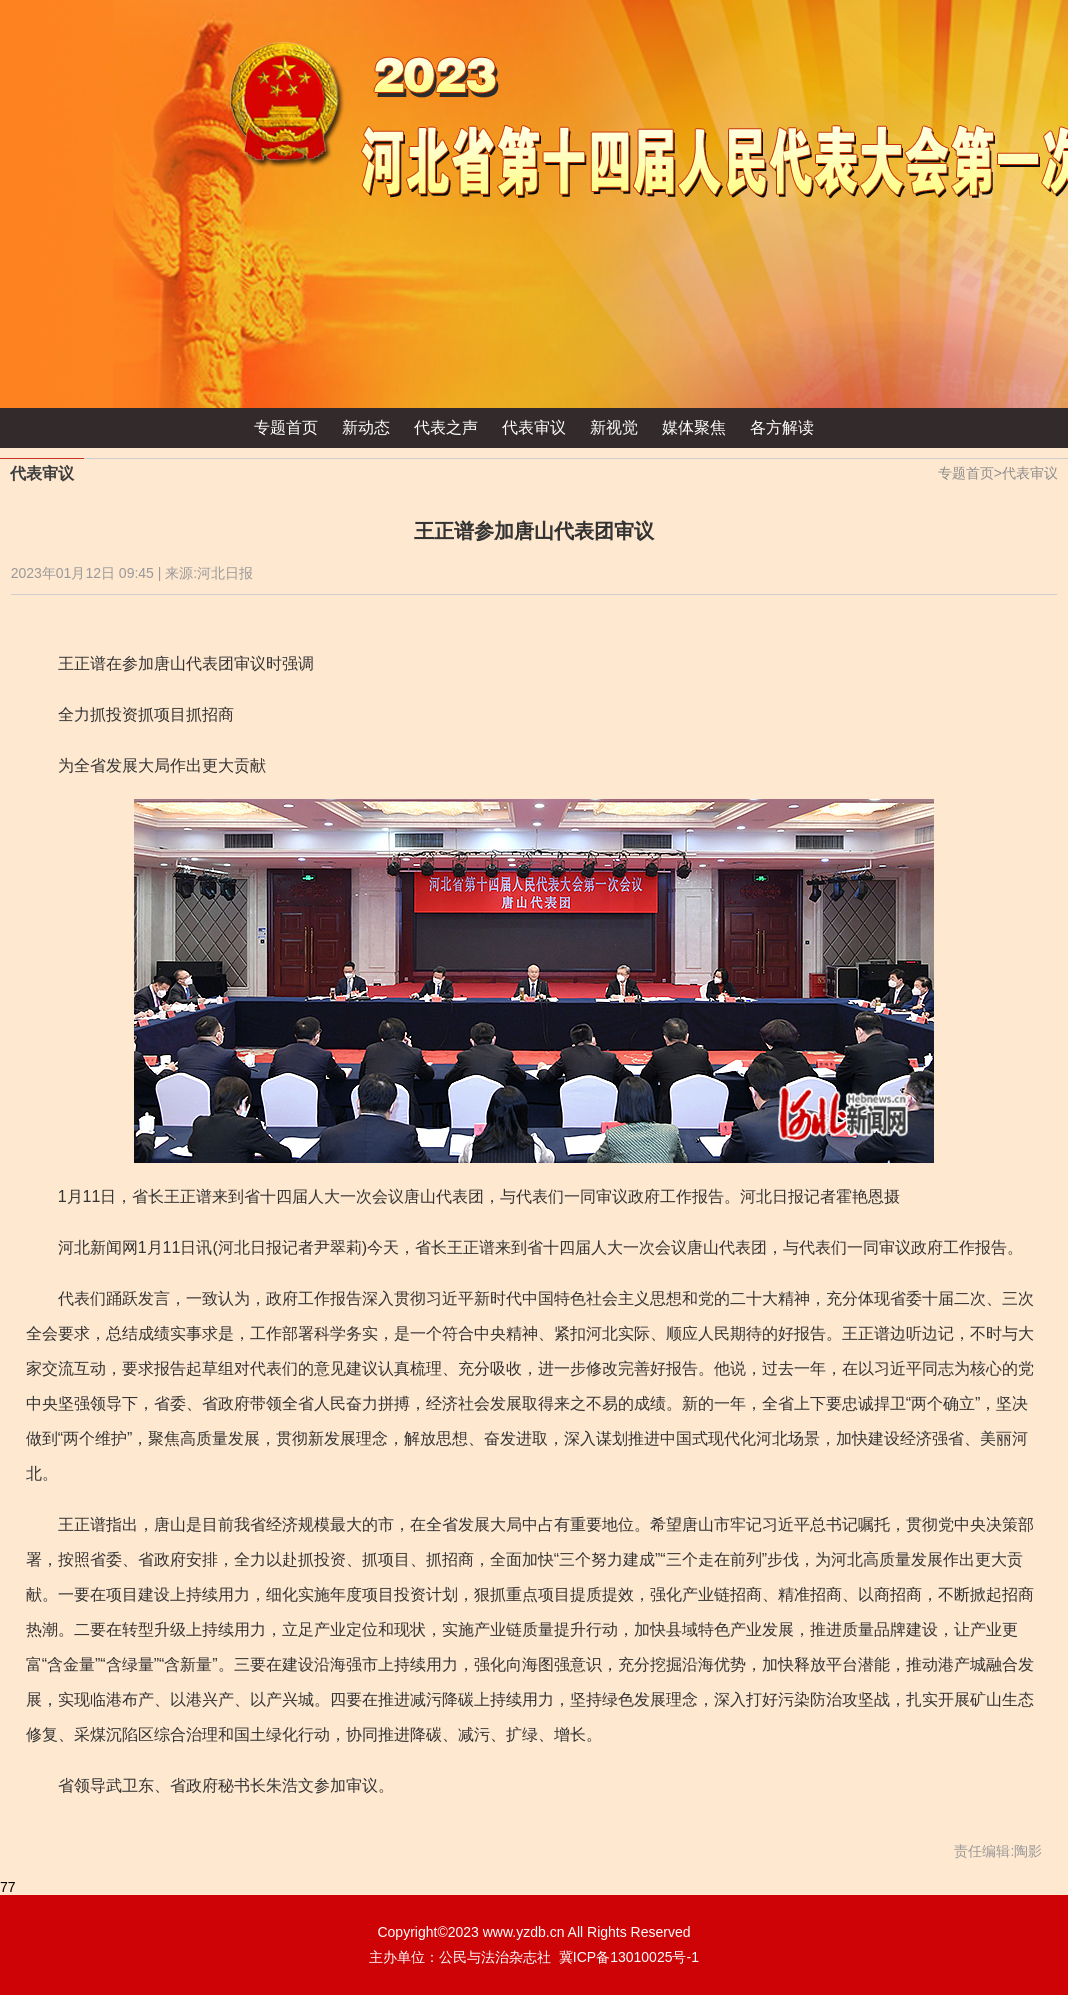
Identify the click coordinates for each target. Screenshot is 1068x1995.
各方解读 (782, 427)
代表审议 (534, 427)
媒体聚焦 (694, 427)
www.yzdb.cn (524, 1932)
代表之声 (446, 427)
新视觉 (614, 427)
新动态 (366, 427)
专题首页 (286, 427)
